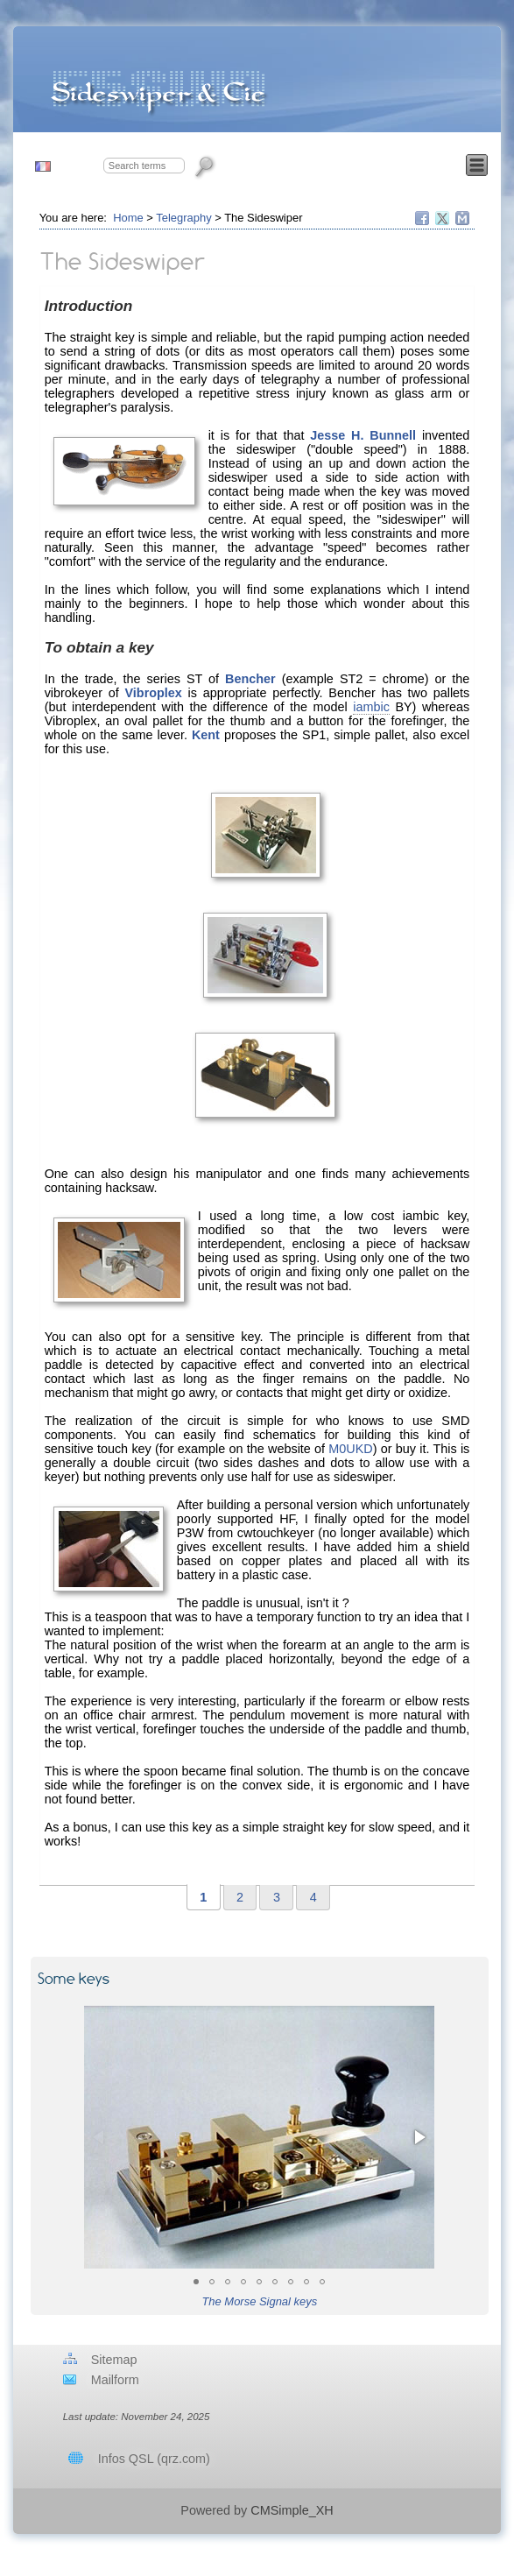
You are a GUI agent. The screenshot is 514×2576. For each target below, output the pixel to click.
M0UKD (350, 1449)
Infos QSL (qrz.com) (154, 2459)
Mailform (115, 2380)
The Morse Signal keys (259, 2301)
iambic (371, 707)
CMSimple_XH (291, 2510)
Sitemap (114, 2360)
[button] (100, 2137)
